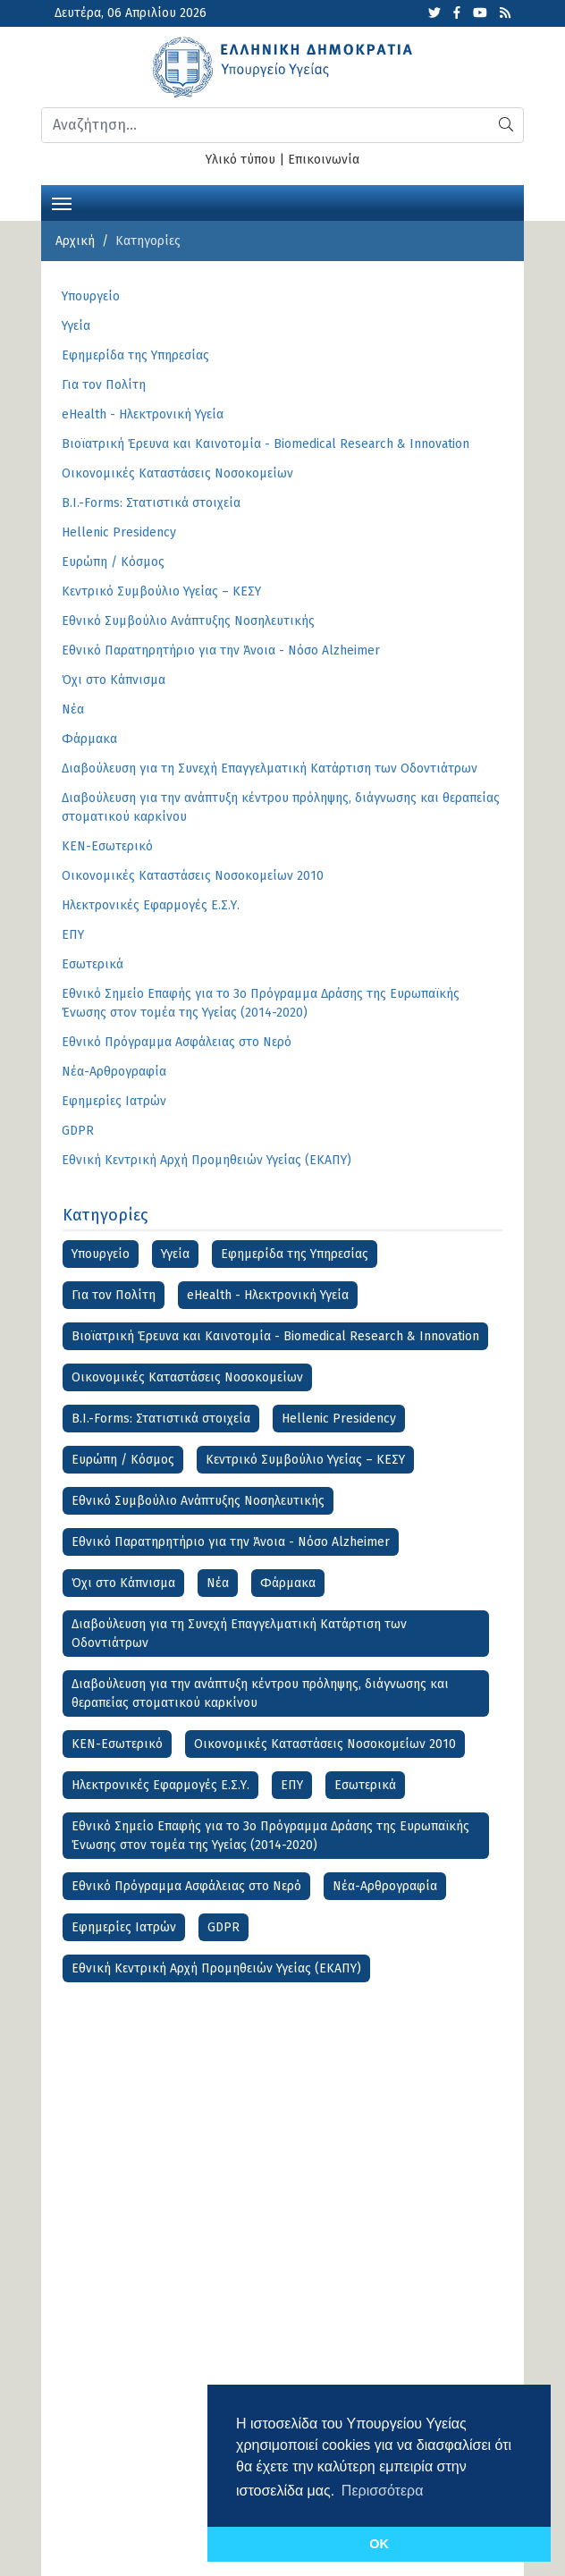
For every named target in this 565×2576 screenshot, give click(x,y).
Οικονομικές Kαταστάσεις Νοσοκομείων (187, 1377)
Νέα (218, 1583)
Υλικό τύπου (240, 159)
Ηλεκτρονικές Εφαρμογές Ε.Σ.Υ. (160, 1785)
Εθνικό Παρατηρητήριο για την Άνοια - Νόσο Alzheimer (231, 1542)
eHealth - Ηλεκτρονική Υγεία (268, 1295)
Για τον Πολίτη (114, 1295)
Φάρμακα (288, 1583)
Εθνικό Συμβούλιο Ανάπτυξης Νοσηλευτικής (198, 1500)
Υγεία (175, 1254)
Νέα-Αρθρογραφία (385, 1886)
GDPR (223, 1927)
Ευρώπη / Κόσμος (123, 1459)
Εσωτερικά (365, 1785)
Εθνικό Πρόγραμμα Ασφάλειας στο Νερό (186, 1886)
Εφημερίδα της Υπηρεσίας (294, 1254)
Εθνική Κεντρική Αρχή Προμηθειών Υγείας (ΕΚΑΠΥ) (216, 1968)
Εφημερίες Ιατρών (124, 1927)
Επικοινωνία (323, 159)
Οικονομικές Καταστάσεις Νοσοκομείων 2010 (325, 1744)
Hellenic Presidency (339, 1418)
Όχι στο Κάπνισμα (123, 1583)
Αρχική (75, 241)
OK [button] (379, 2544)
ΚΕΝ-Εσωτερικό (117, 1744)
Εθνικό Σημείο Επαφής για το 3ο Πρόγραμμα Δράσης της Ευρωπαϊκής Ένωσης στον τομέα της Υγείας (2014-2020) (270, 1836)
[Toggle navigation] (61, 202)
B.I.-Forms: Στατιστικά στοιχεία (161, 1418)
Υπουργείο (101, 1254)
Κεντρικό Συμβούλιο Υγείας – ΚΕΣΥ (305, 1459)
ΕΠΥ (292, 1785)
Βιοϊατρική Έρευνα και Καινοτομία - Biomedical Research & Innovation (275, 1336)
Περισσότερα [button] (383, 2490)
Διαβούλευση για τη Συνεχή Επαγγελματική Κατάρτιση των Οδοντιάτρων (239, 1634)
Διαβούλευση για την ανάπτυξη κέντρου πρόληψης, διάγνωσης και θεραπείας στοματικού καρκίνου (260, 1693)
